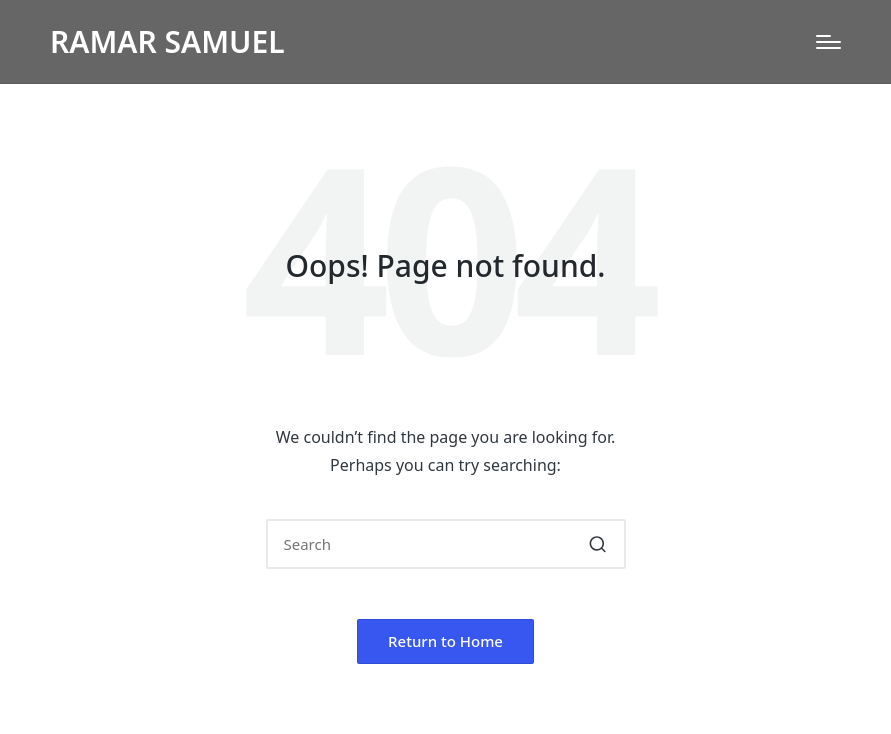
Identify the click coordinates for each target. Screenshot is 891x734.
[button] (598, 544)
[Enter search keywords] (446, 544)
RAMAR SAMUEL (167, 41)
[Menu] (828, 42)
